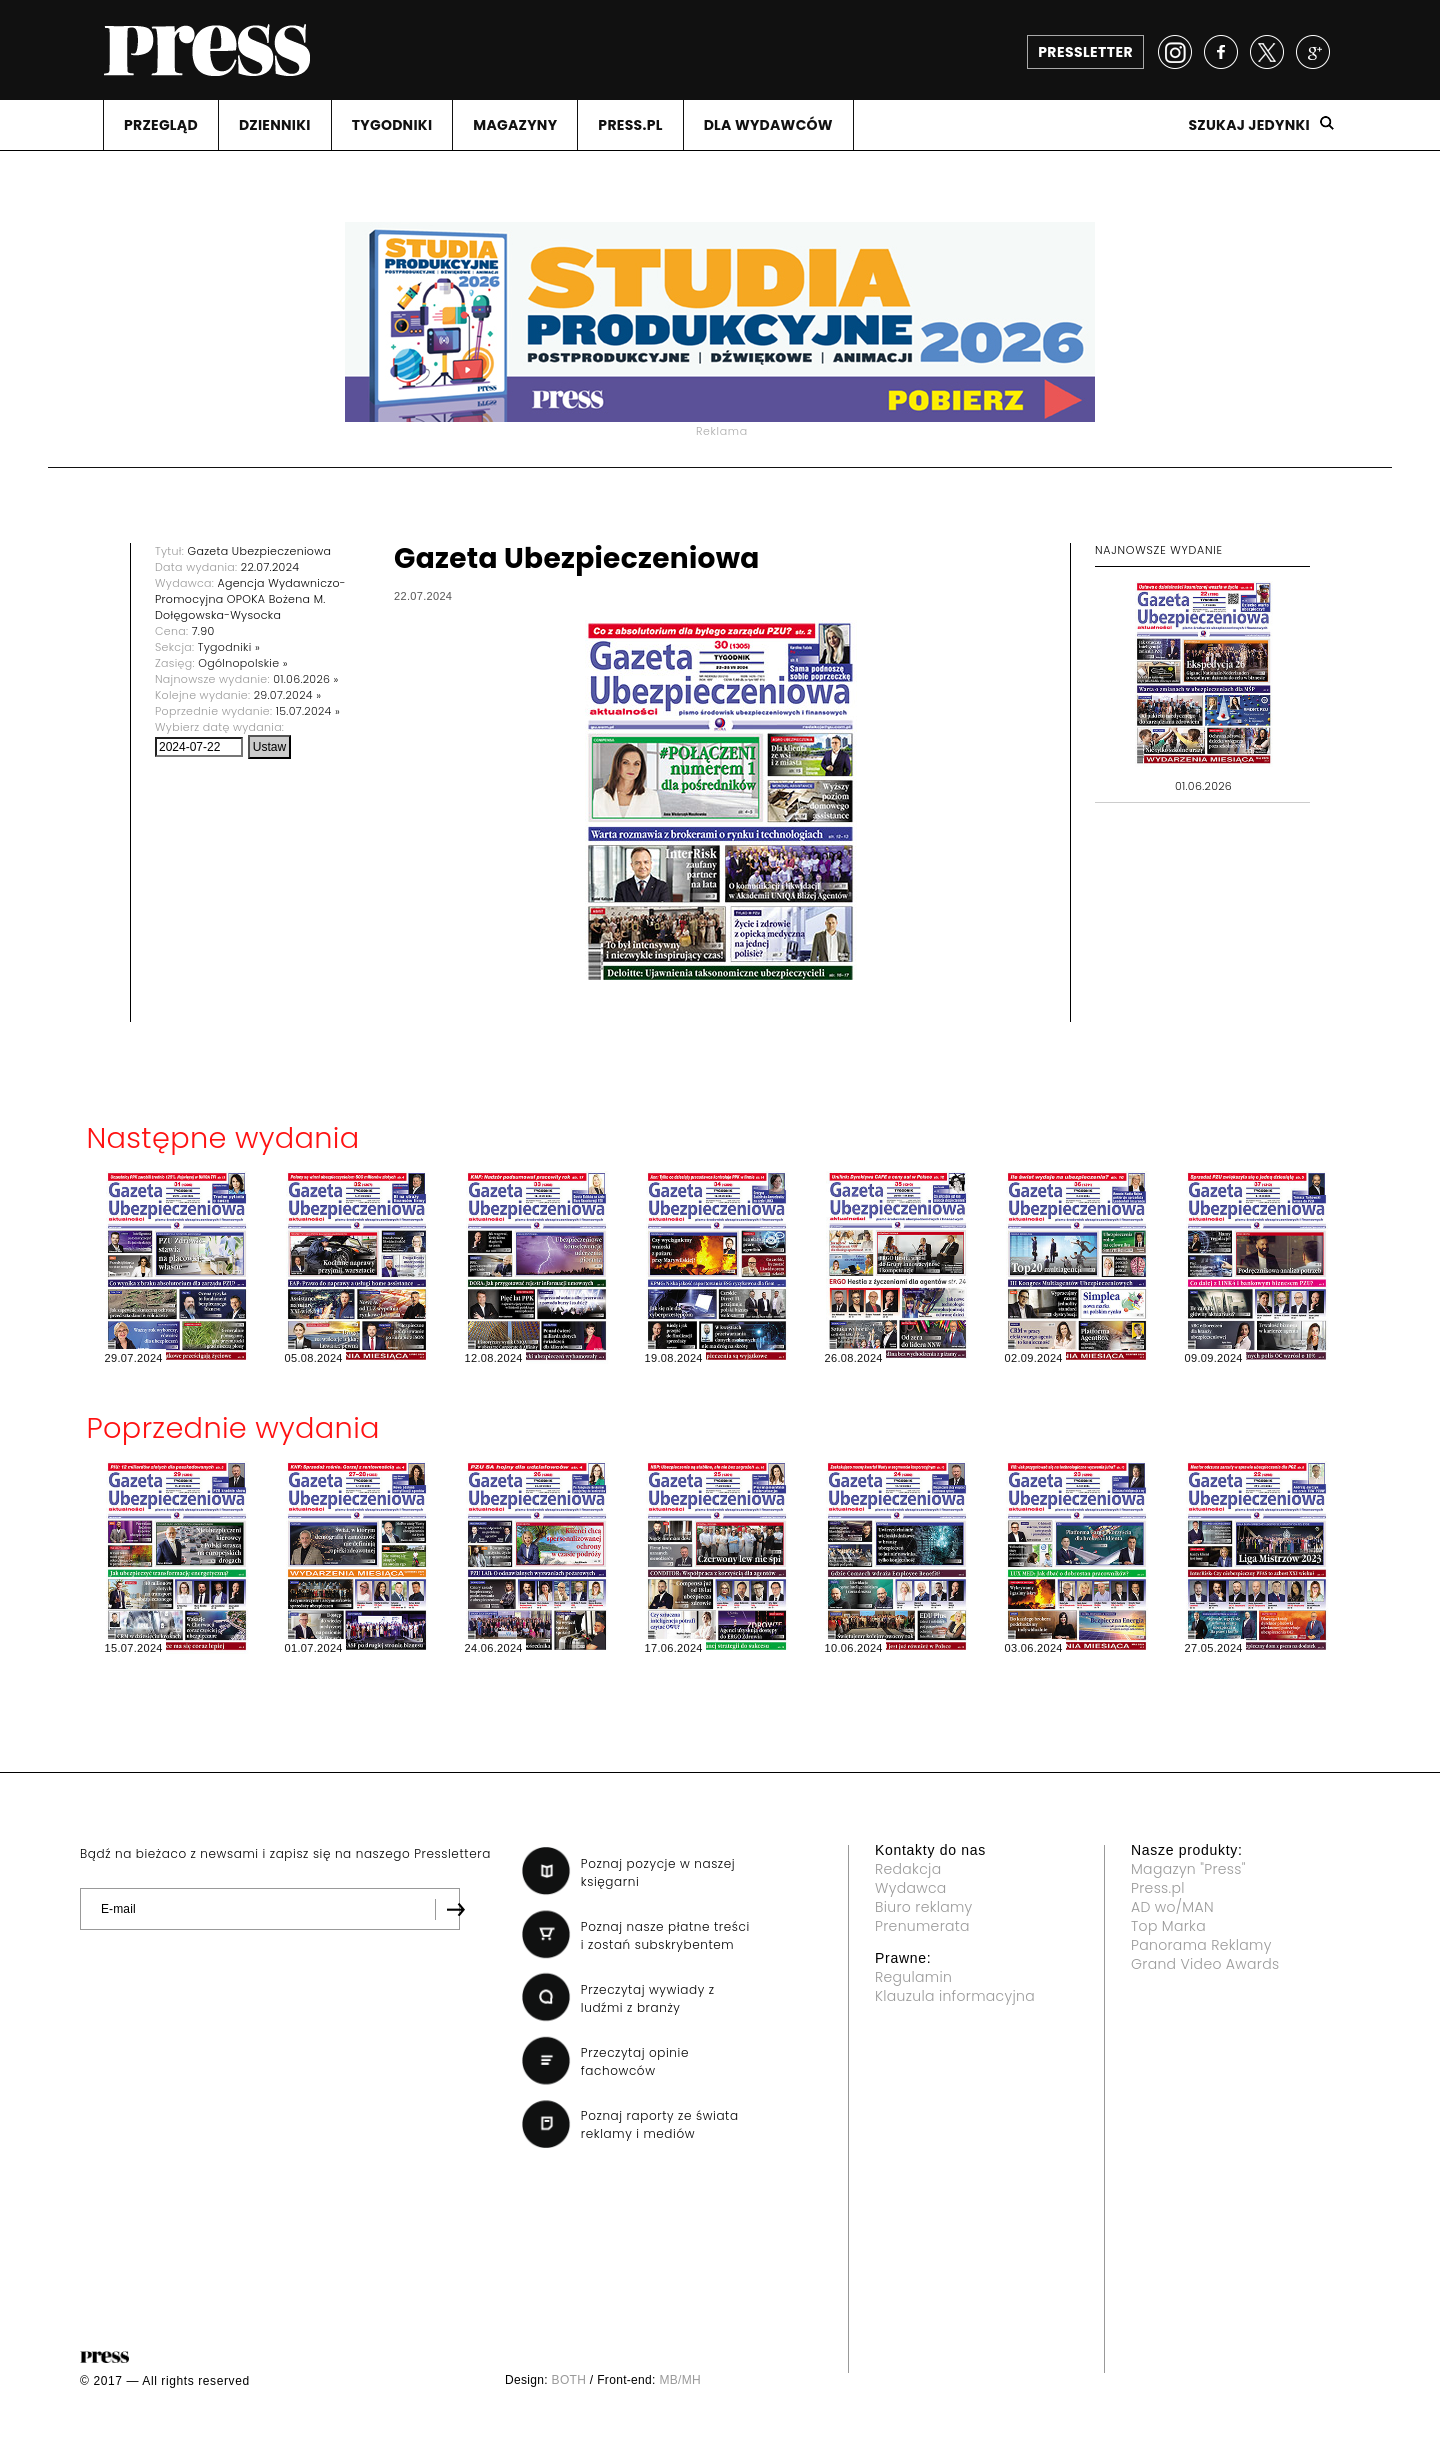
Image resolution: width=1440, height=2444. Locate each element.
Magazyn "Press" (1188, 1869)
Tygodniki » (229, 647)
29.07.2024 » (288, 695)
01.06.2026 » (306, 679)
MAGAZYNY (515, 125)
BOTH (569, 2380)
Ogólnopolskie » (243, 663)
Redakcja (908, 1869)
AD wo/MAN (1172, 1907)
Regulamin (913, 1977)
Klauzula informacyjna (955, 1996)
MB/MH (680, 2380)
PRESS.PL (630, 125)
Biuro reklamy (924, 1907)
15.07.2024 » (308, 711)
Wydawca (911, 1888)
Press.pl (1158, 1888)
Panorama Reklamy (1201, 1945)
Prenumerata (922, 1926)
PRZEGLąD (161, 125)
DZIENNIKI (275, 125)
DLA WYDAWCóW (768, 125)
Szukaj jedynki (1249, 125)
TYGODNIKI (392, 125)
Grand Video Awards (1205, 1964)
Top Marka (1168, 1926)
